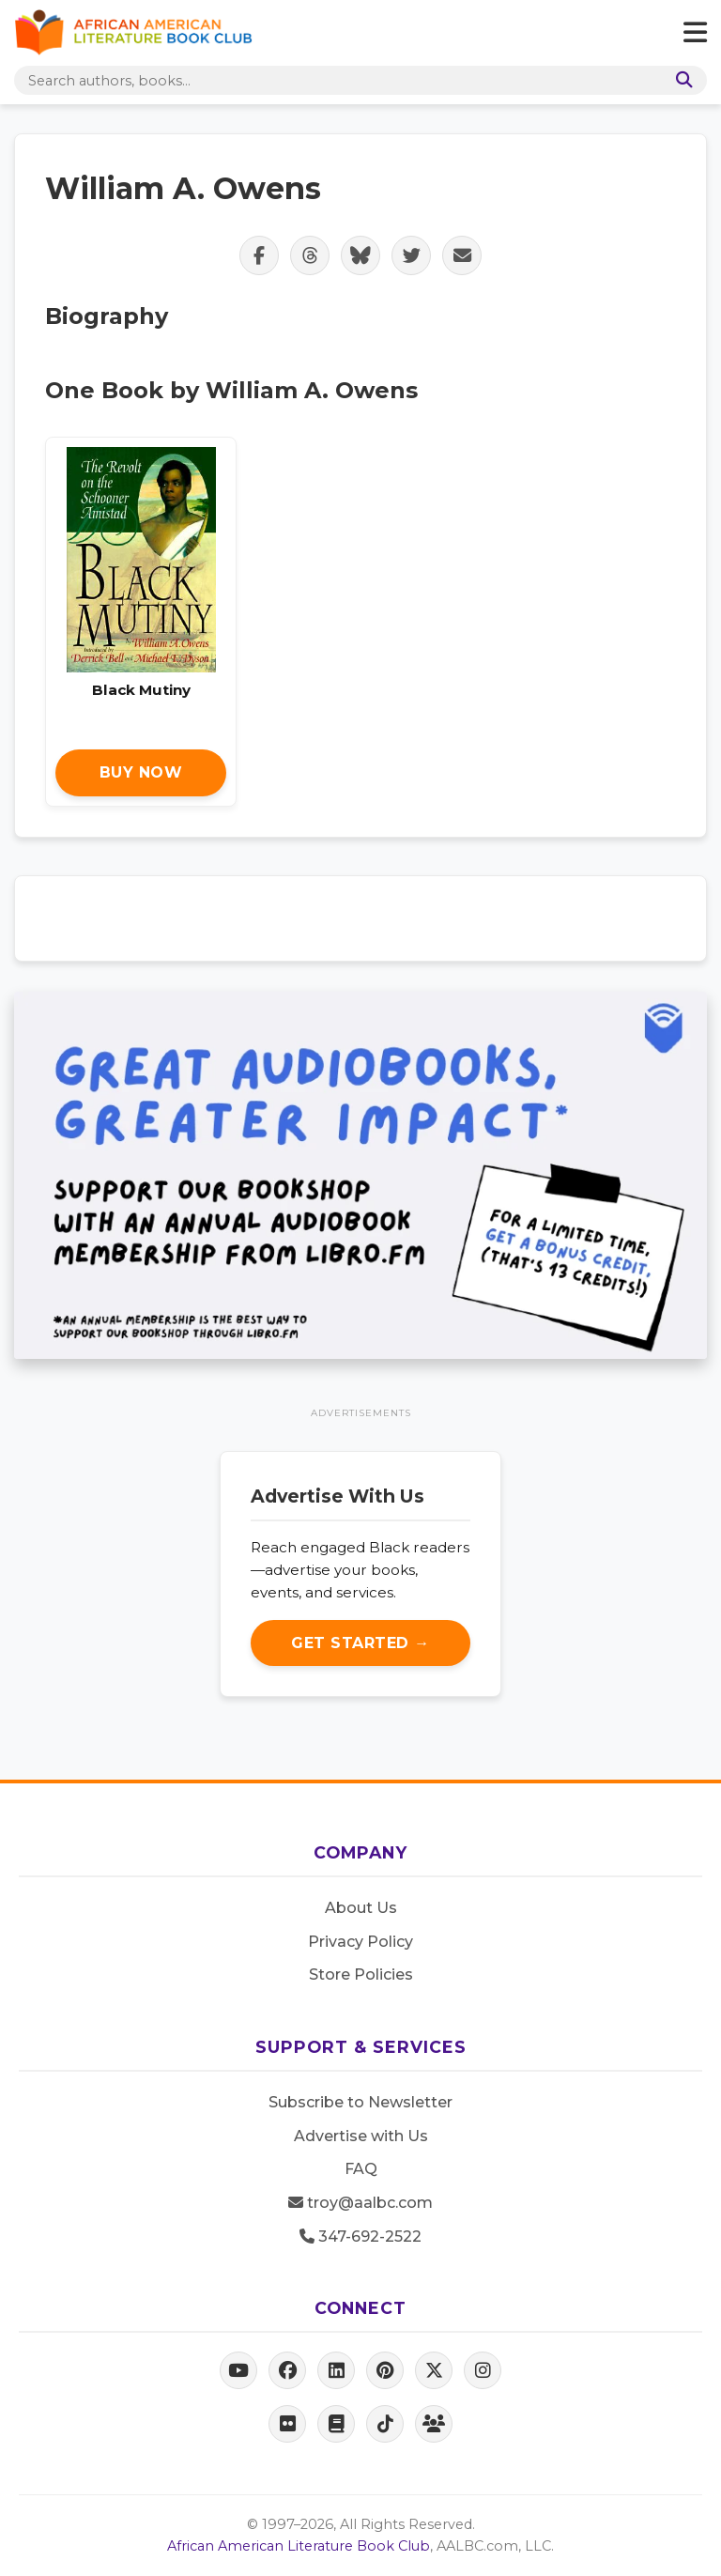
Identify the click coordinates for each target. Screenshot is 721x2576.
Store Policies (361, 1974)
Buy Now (141, 772)
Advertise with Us (361, 2136)
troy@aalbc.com (360, 2203)
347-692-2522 (360, 2236)
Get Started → (360, 1643)
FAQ (361, 2169)
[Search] (680, 80)
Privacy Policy (360, 1942)
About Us (361, 1908)
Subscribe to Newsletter (360, 2102)
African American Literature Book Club (298, 2545)
